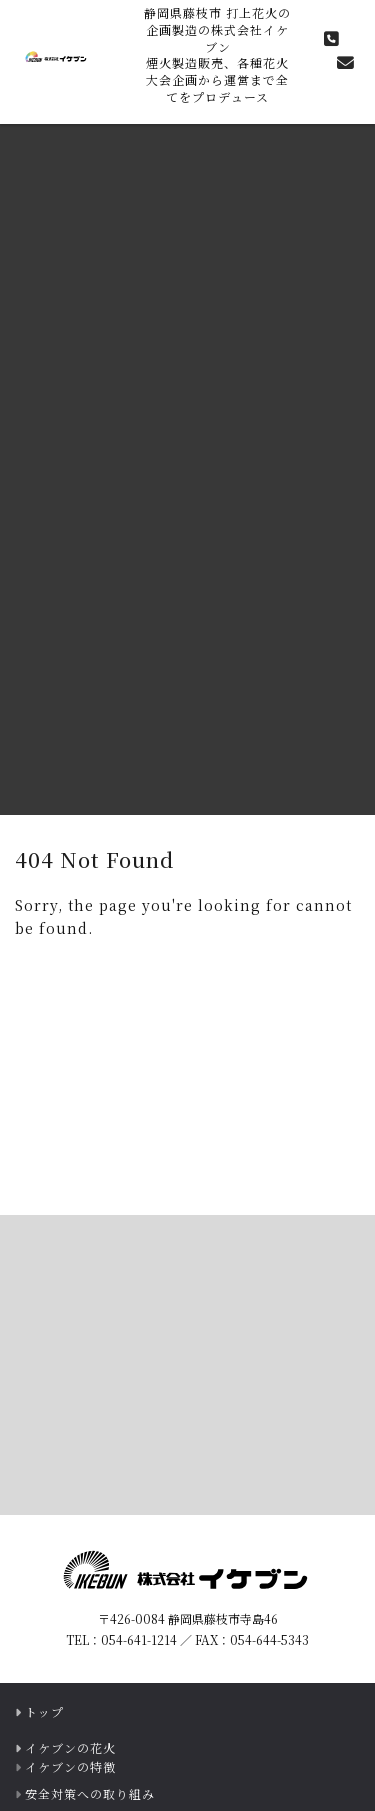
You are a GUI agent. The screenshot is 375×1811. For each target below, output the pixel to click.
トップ (44, 1711)
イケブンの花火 (70, 1747)
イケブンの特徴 (70, 1766)
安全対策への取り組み (90, 1793)
